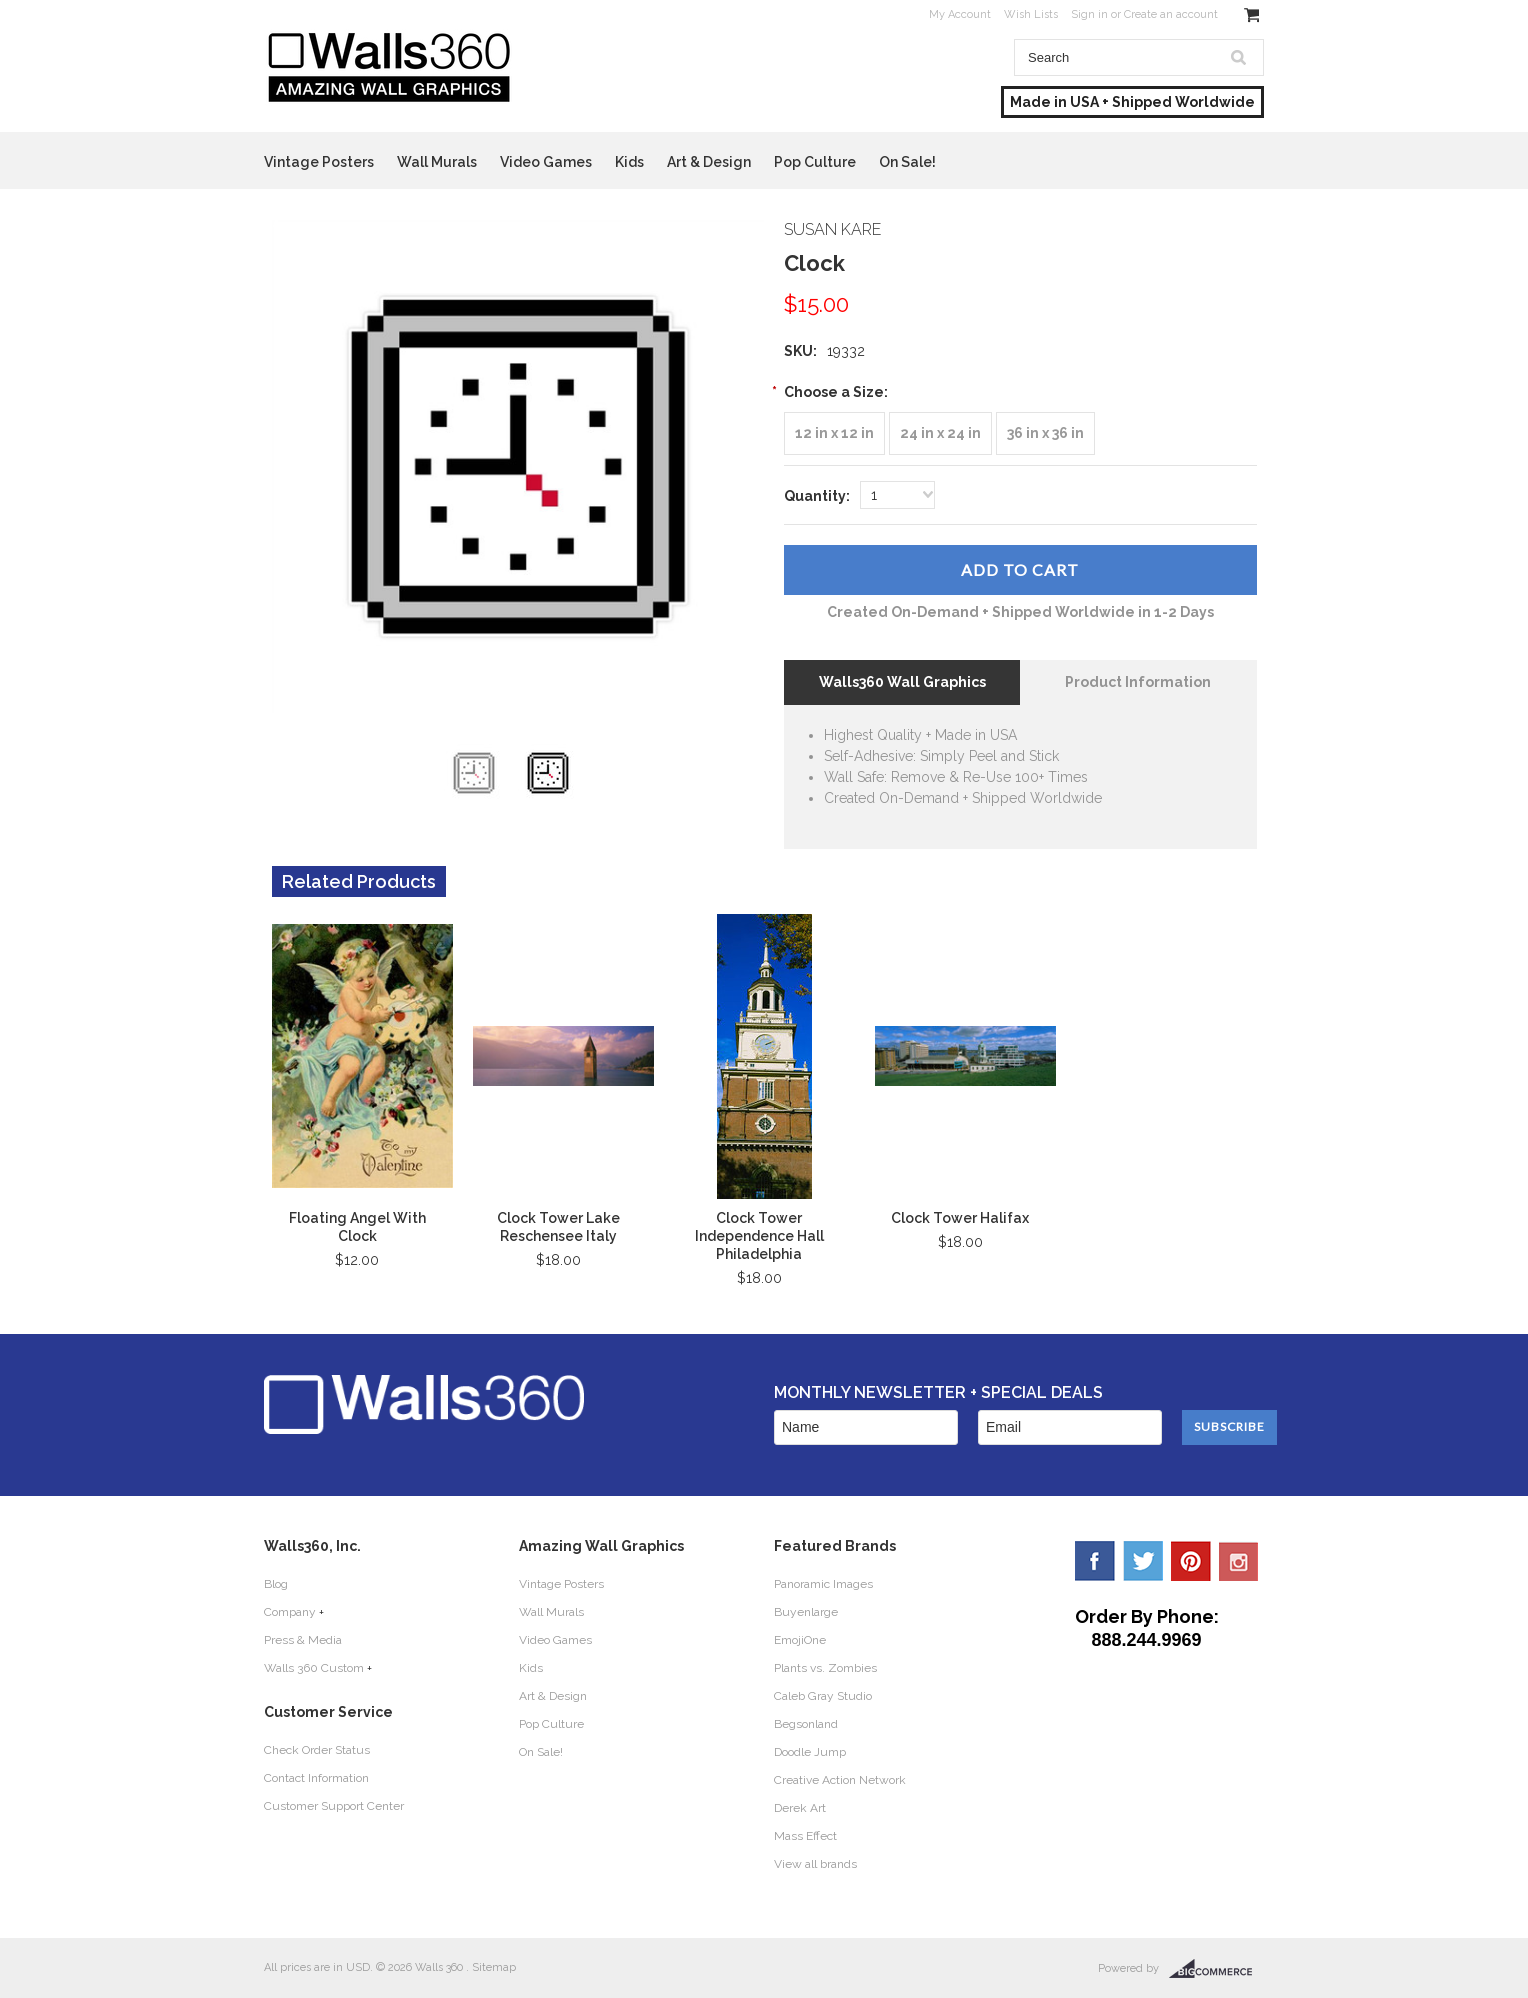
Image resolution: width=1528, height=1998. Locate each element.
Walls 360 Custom (314, 1668)
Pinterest (1191, 1561)
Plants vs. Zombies (825, 1668)
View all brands (815, 1864)
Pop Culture (815, 162)
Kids (629, 162)
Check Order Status (317, 1750)
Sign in (1089, 14)
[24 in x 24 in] (940, 433)
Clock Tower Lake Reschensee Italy (558, 1227)
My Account (960, 14)
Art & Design (709, 162)
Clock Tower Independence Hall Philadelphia (759, 1236)
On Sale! (907, 162)
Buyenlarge (806, 1612)
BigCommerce (1216, 1969)
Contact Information (316, 1778)
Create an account (1171, 14)
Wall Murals (437, 162)
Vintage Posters (319, 162)
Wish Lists (1031, 14)
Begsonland (806, 1724)
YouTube (1239, 1561)
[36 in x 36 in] (1045, 433)
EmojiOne (800, 1640)
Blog (276, 1584)
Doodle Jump (810, 1752)
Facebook (1095, 1561)
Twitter (1143, 1561)
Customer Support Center (334, 1806)
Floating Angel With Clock (357, 1227)
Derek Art (800, 1808)
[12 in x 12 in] (834, 433)
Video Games (546, 162)
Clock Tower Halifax (960, 1218)
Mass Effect (805, 1836)
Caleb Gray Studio (823, 1696)
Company (290, 1612)
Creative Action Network (840, 1780)
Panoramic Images (823, 1584)
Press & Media (303, 1640)
